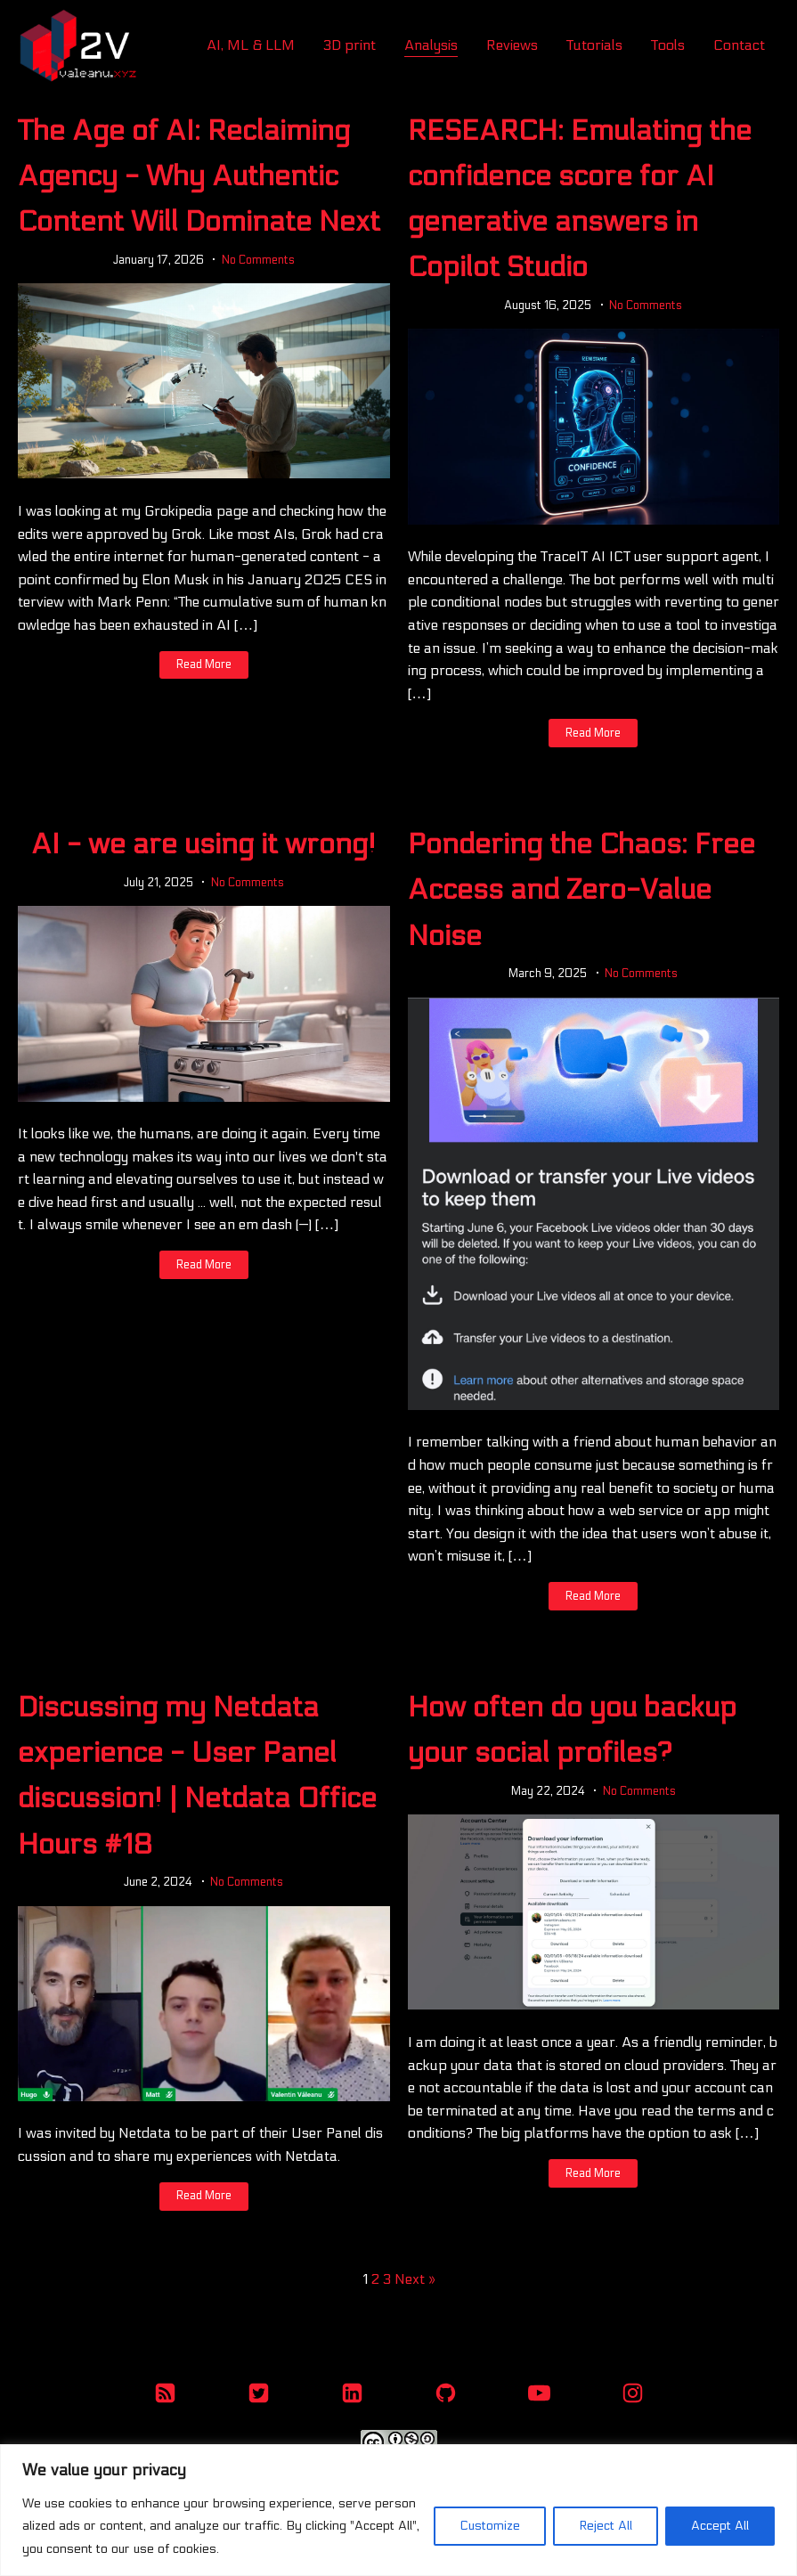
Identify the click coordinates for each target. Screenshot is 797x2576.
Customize (489, 2525)
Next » (414, 2278)
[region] (398, 2510)
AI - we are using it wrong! (203, 844)
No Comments (258, 260)
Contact (739, 45)
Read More (204, 664)
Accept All (720, 2525)
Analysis (431, 45)
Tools (668, 45)
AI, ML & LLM (251, 45)
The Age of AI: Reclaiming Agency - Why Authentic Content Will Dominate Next (199, 176)
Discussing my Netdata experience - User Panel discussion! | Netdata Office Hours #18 (197, 1776)
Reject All (605, 2525)
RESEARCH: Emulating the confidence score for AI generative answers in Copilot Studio (580, 199)
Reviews (512, 45)
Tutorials (594, 45)
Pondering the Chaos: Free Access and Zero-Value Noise (581, 889)
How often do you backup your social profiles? (572, 1730)
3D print (349, 45)
